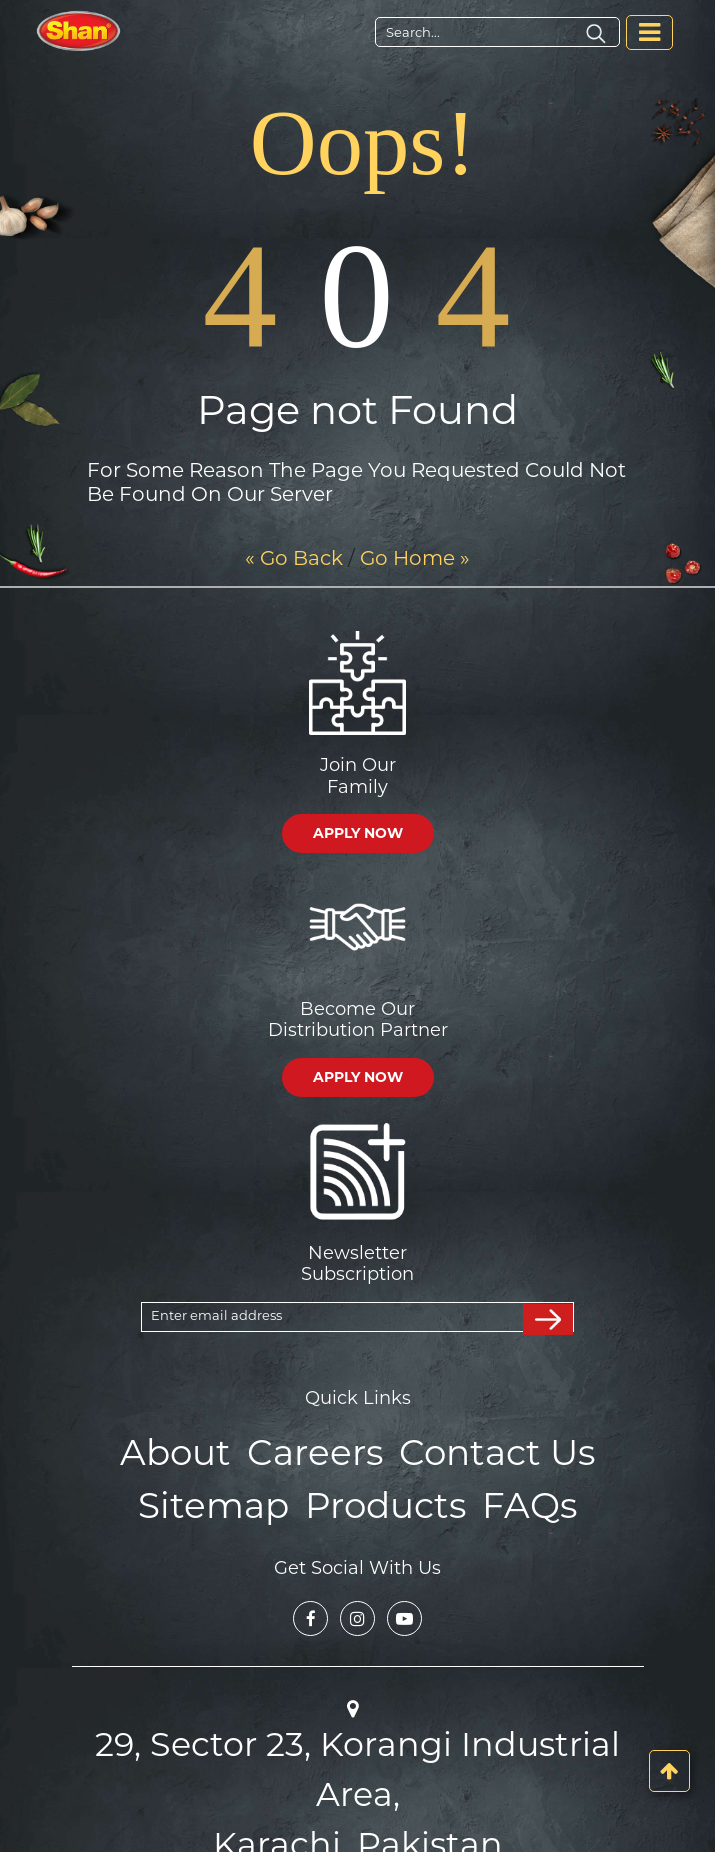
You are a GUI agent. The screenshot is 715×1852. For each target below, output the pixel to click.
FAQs (513, 1496)
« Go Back (294, 558)
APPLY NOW (358, 833)
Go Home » (415, 558)
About (192, 1449)
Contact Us (484, 1449)
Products (382, 1496)
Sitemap (226, 1496)
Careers (319, 1449)
